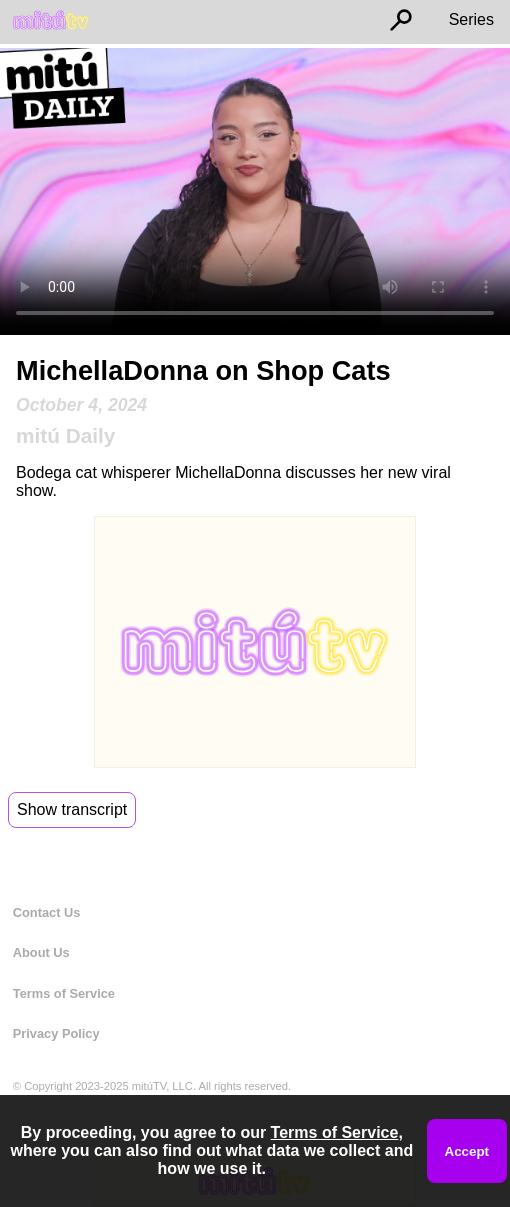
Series (471, 19)
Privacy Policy (56, 1033)
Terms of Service (64, 993)
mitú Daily (65, 435)
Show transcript (72, 809)
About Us (41, 952)
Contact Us (47, 912)
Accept (467, 1151)
